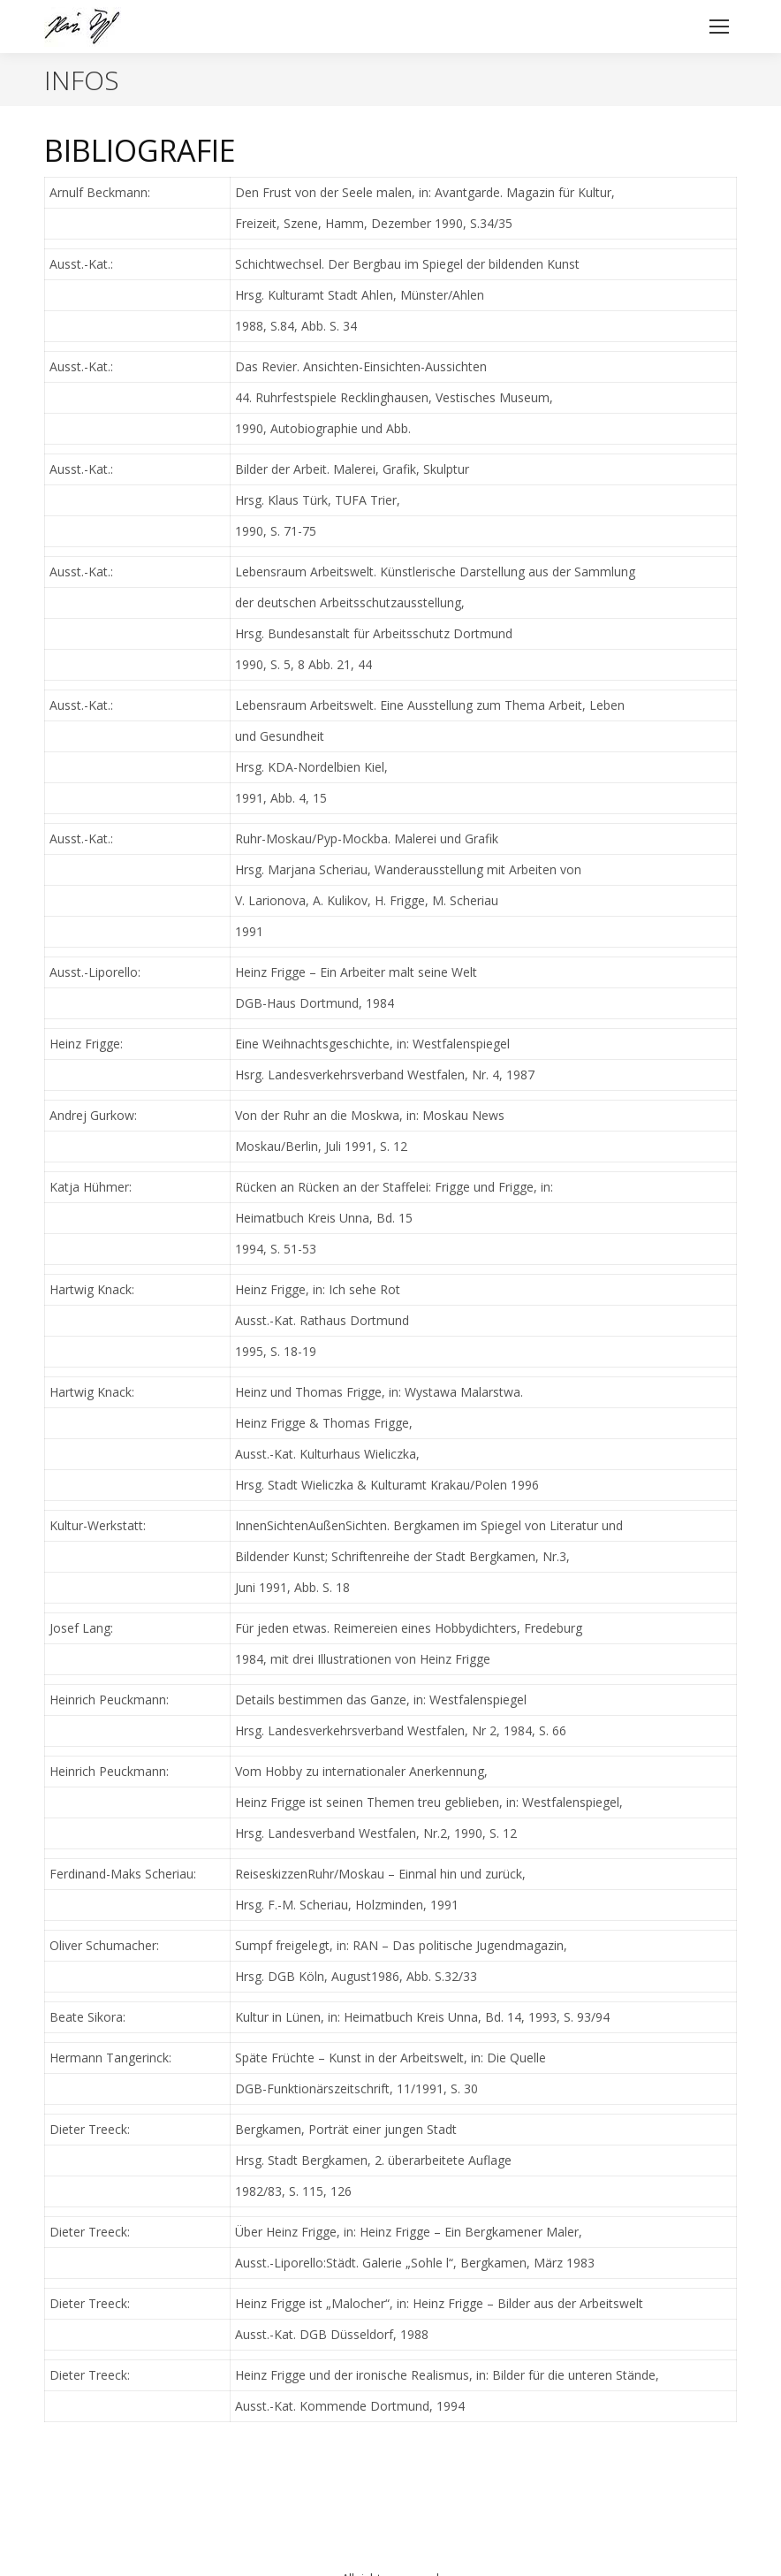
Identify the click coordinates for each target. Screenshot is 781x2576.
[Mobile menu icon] (719, 26)
